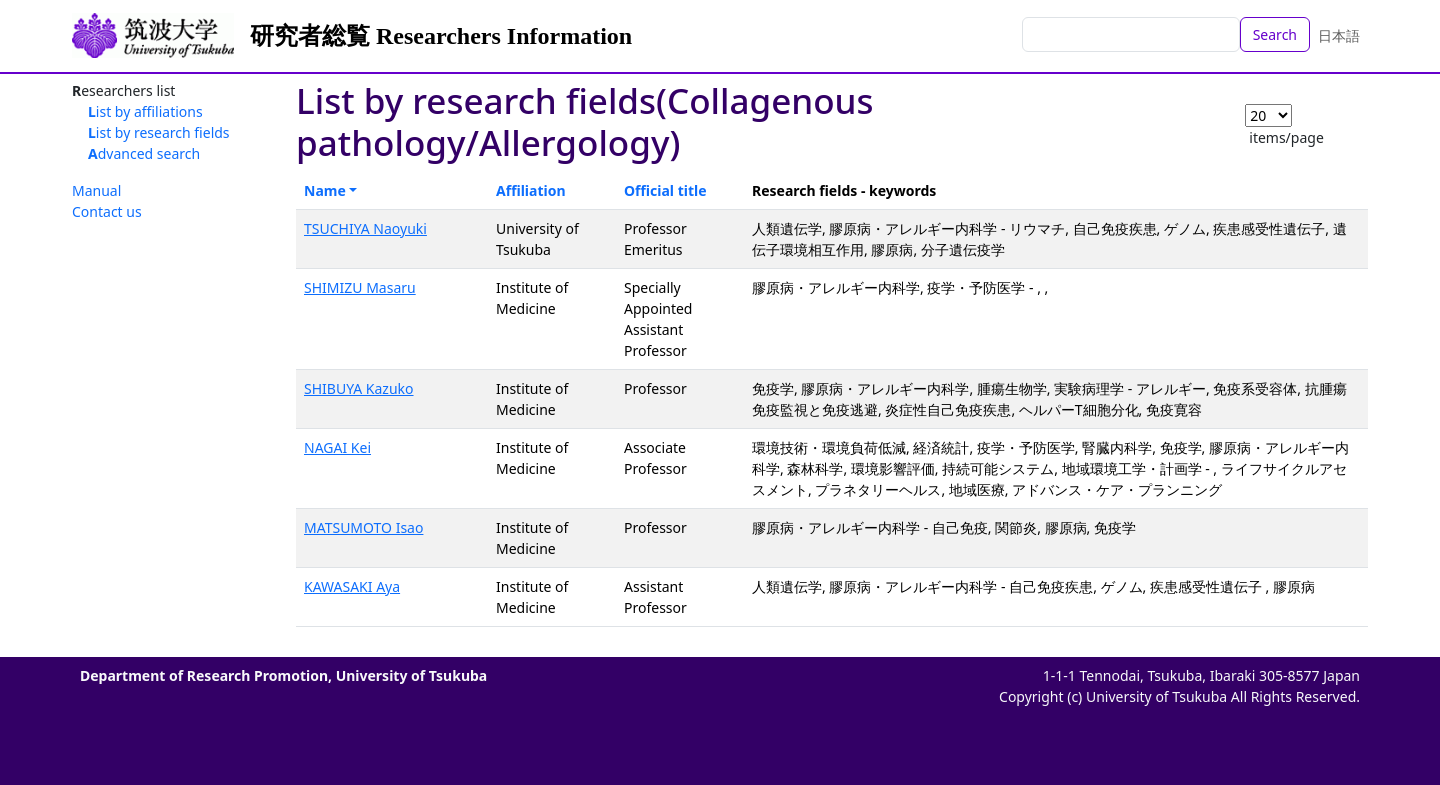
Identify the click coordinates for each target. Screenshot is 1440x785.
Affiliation (531, 190)
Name (325, 190)
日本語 (1339, 35)
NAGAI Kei (337, 447)
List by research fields (159, 132)
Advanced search (144, 153)
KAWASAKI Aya (352, 586)
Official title (665, 190)
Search (1275, 34)
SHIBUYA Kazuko (359, 388)
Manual (96, 190)
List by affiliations (145, 111)
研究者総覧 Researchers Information (441, 36)
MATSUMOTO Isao (363, 527)
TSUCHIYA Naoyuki (365, 228)
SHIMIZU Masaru (360, 287)
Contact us (107, 211)
